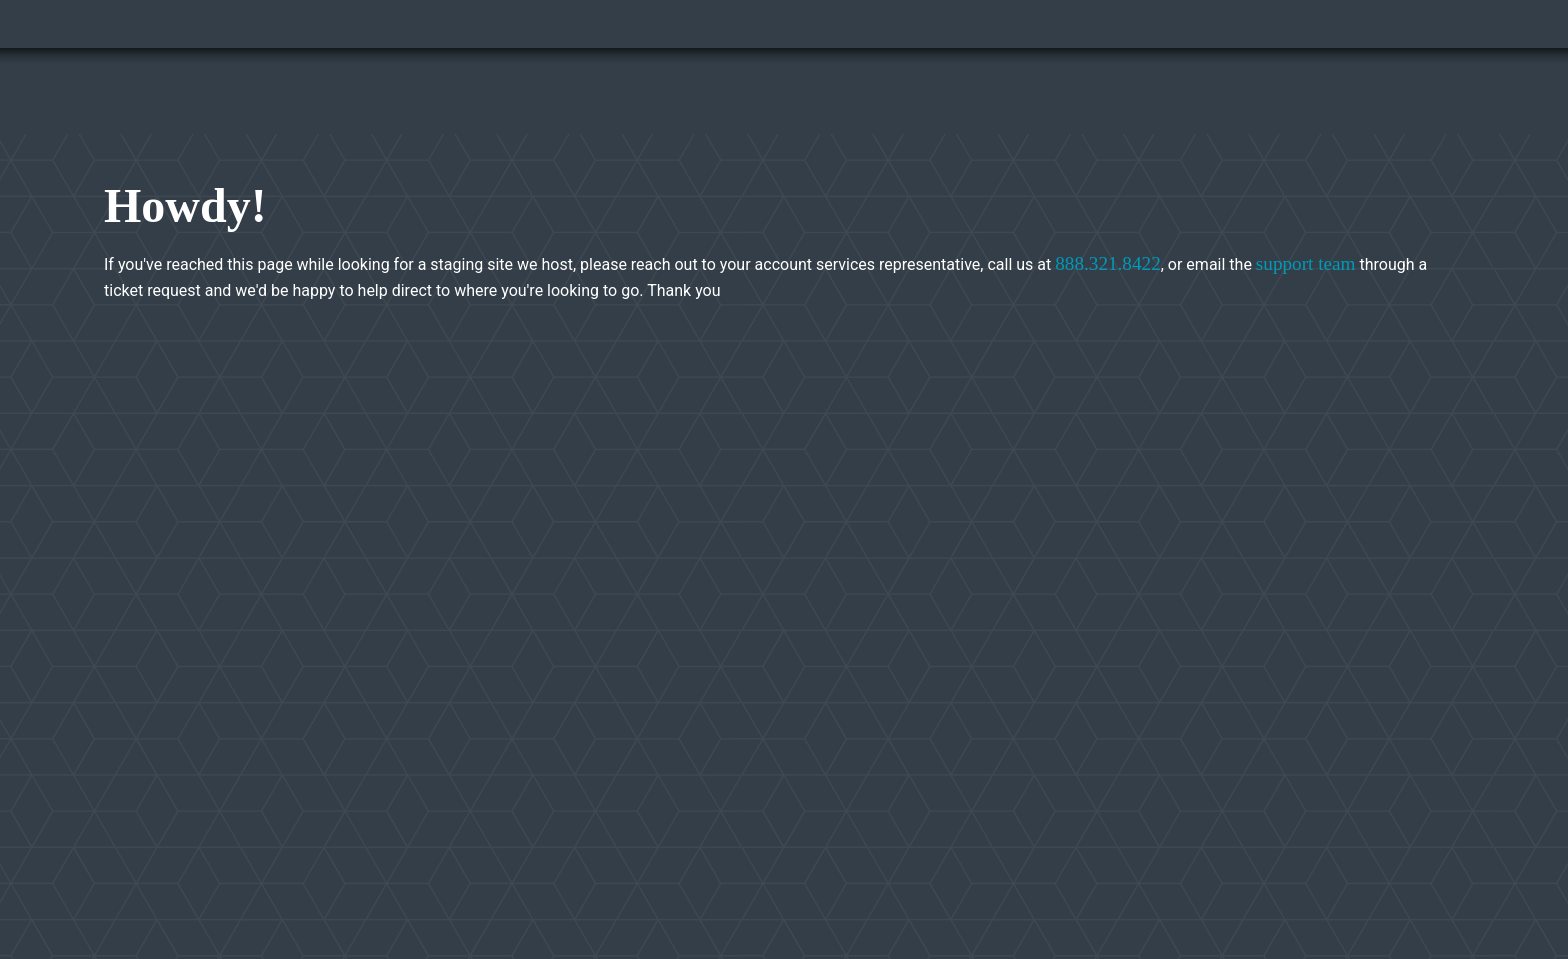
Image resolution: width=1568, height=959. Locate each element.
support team (1306, 263)
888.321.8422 (1108, 263)
